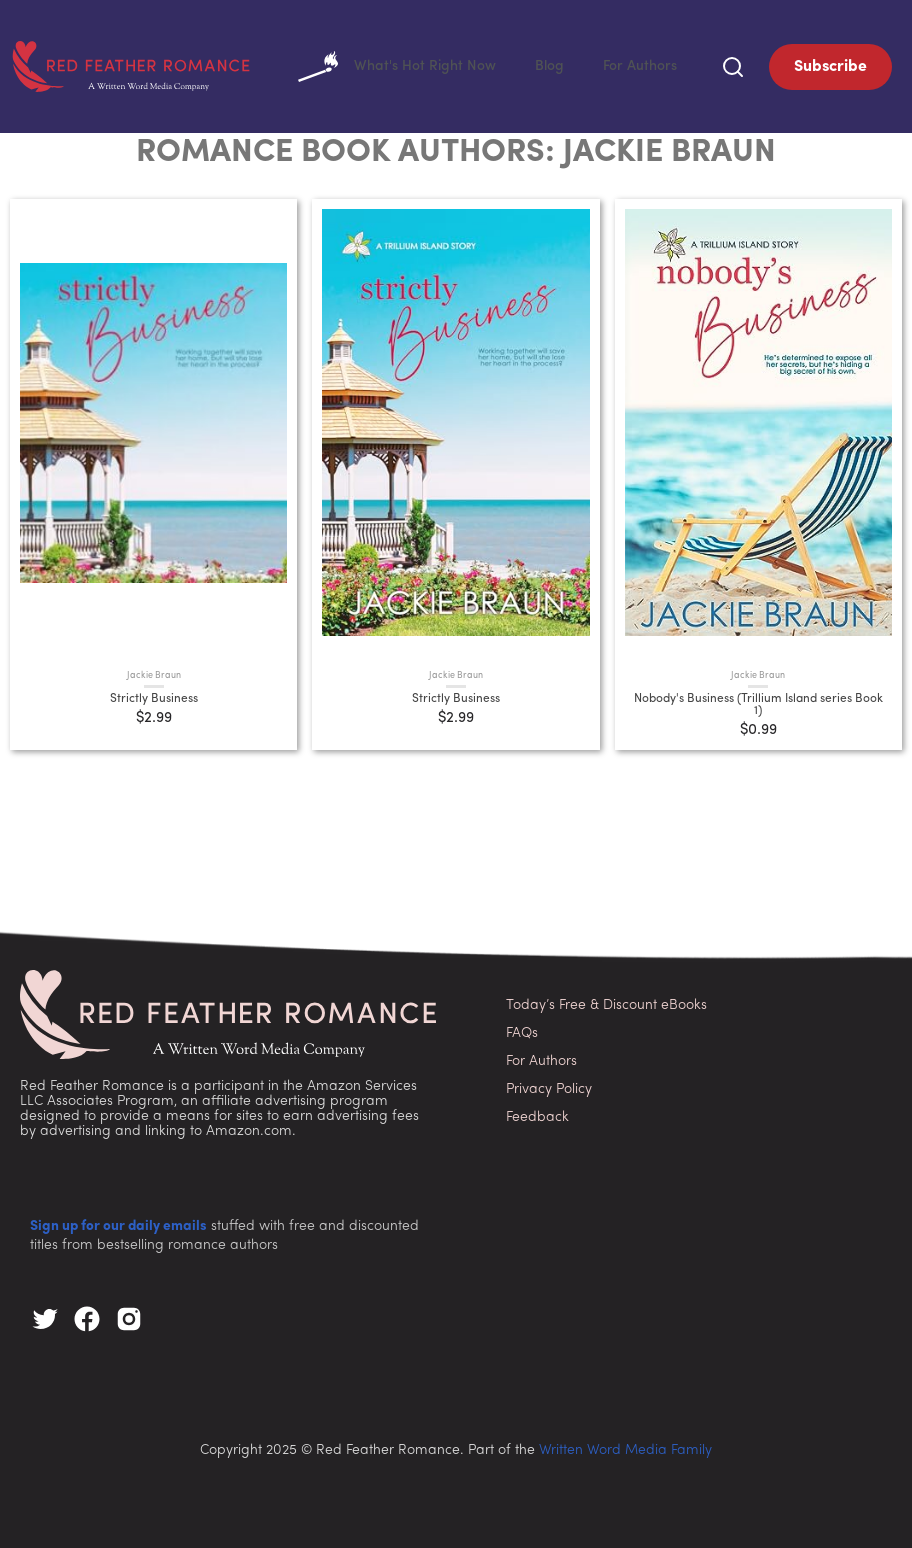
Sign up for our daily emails (118, 1222)
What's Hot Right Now (472, 65)
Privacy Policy (549, 1085)
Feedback (537, 1113)
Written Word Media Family (625, 1446)
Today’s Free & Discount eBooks (606, 1001)
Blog (593, 64)
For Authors (655, 64)
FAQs (522, 1029)
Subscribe (830, 65)
